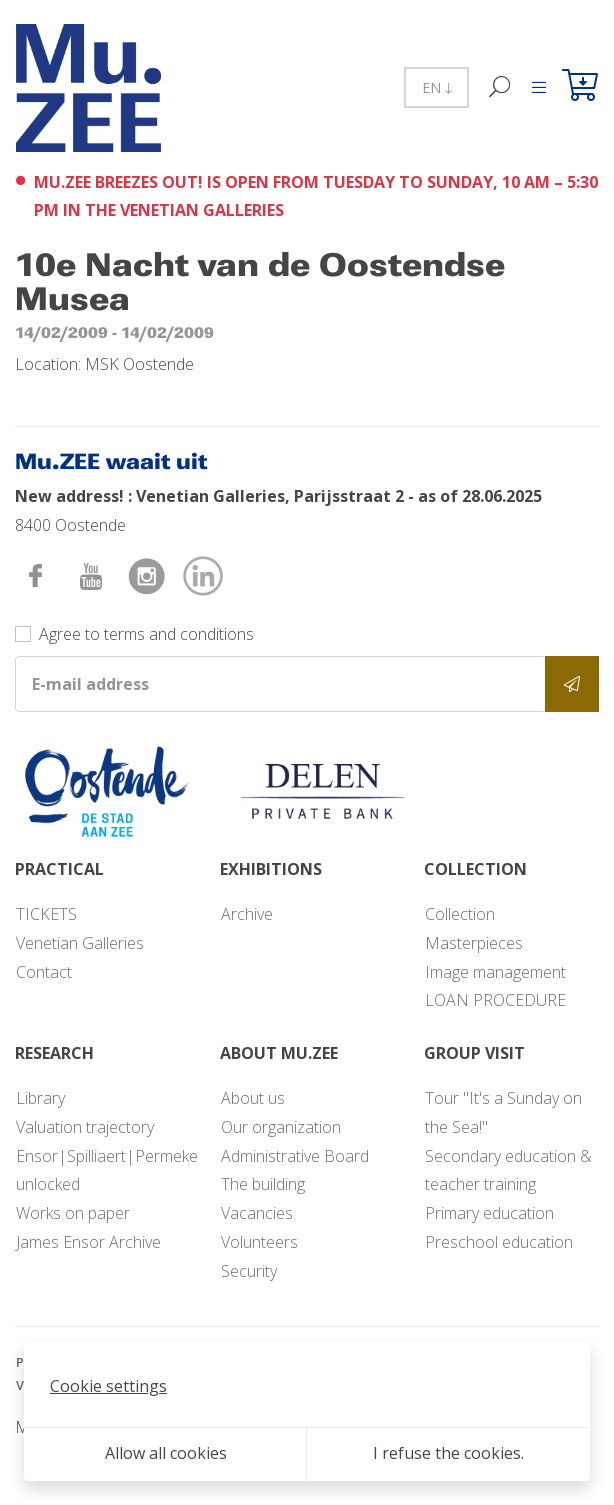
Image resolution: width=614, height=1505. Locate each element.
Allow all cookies (166, 1453)
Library (40, 1098)
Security (249, 1271)
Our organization (281, 1127)
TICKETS (46, 914)
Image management (495, 972)
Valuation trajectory (85, 1127)
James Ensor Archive (88, 1242)
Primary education (489, 1213)
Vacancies (257, 1213)
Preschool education (499, 1242)
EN (436, 87)
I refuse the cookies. (448, 1453)
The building (263, 1184)
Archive (247, 914)
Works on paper (73, 1213)
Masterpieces (474, 943)
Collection (460, 914)
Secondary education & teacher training (508, 1170)
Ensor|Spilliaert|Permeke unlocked (107, 1170)
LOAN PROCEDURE (495, 1000)
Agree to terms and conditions (146, 634)
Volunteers (259, 1242)
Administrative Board (295, 1156)
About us (253, 1098)
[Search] (500, 87)
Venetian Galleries (80, 943)
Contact (44, 972)
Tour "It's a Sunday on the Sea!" (503, 1112)
